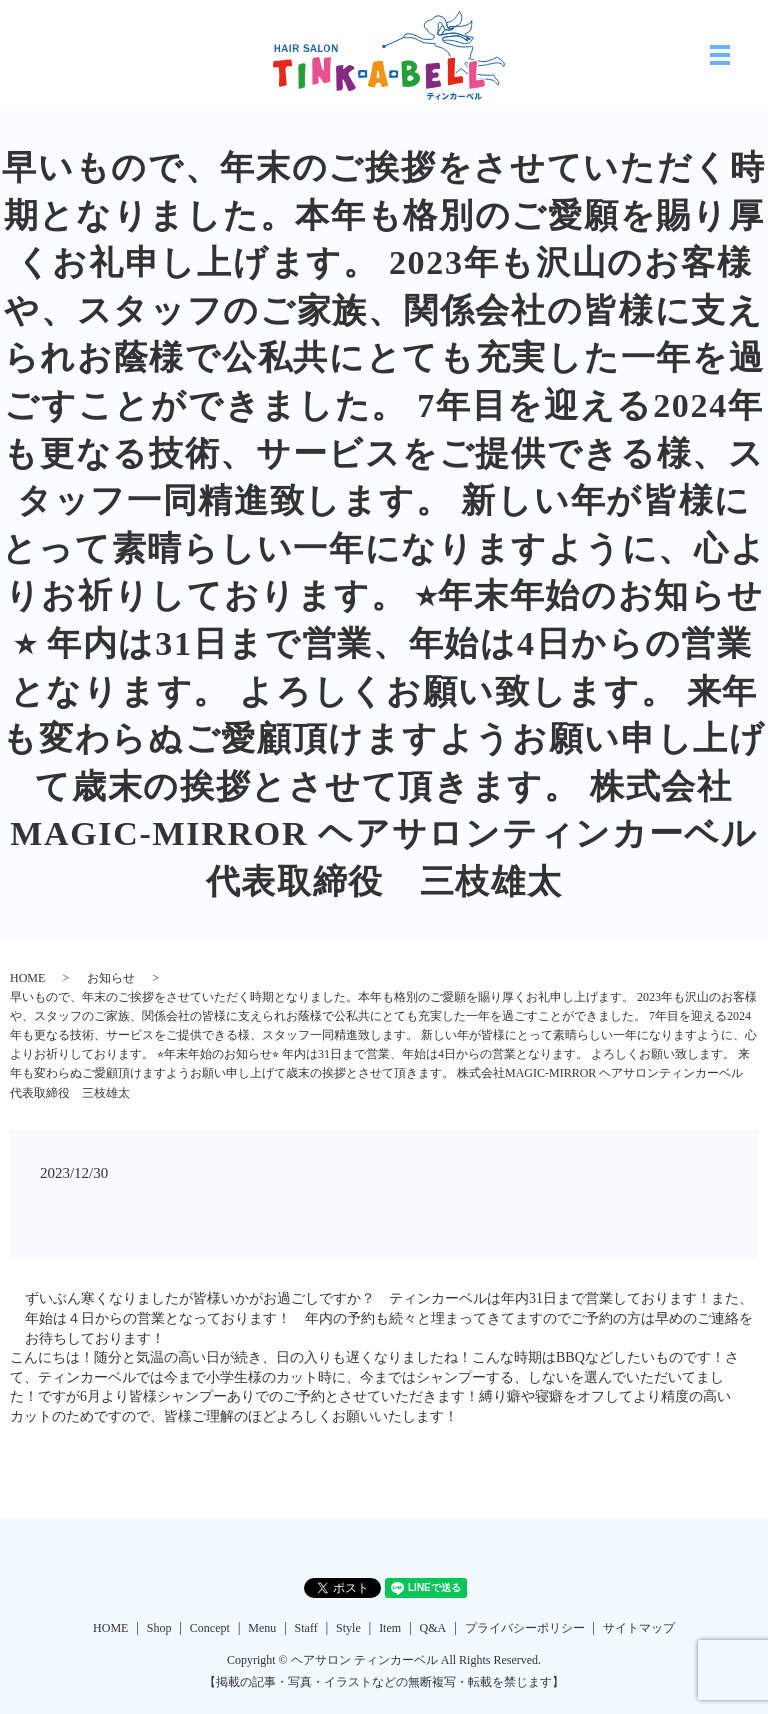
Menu (262, 1628)
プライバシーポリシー (525, 1628)
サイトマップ (639, 1628)
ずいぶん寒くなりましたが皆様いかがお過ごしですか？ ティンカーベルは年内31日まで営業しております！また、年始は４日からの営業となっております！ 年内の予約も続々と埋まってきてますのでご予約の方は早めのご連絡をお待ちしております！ (389, 1318)
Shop (159, 1628)
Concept (210, 1628)
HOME (27, 978)
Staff (306, 1628)
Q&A (433, 1628)
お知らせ (111, 978)
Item (390, 1628)
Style (348, 1628)
